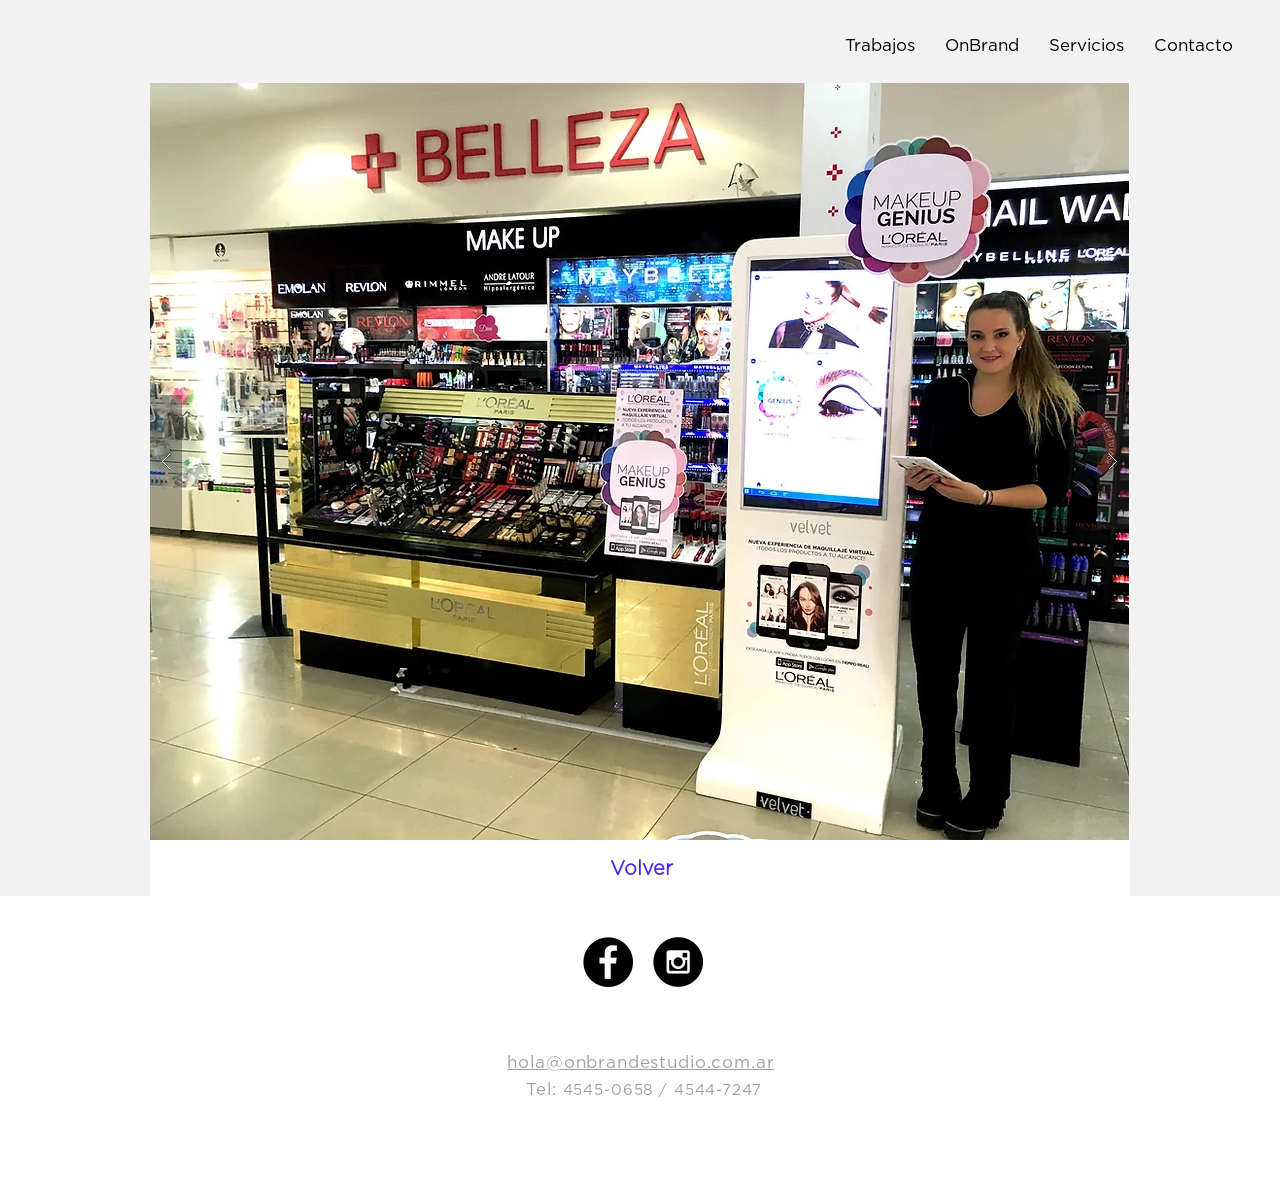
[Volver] (641, 868)
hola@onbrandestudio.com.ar (640, 1062)
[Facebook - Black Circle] (608, 962)
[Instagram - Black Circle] (678, 962)
